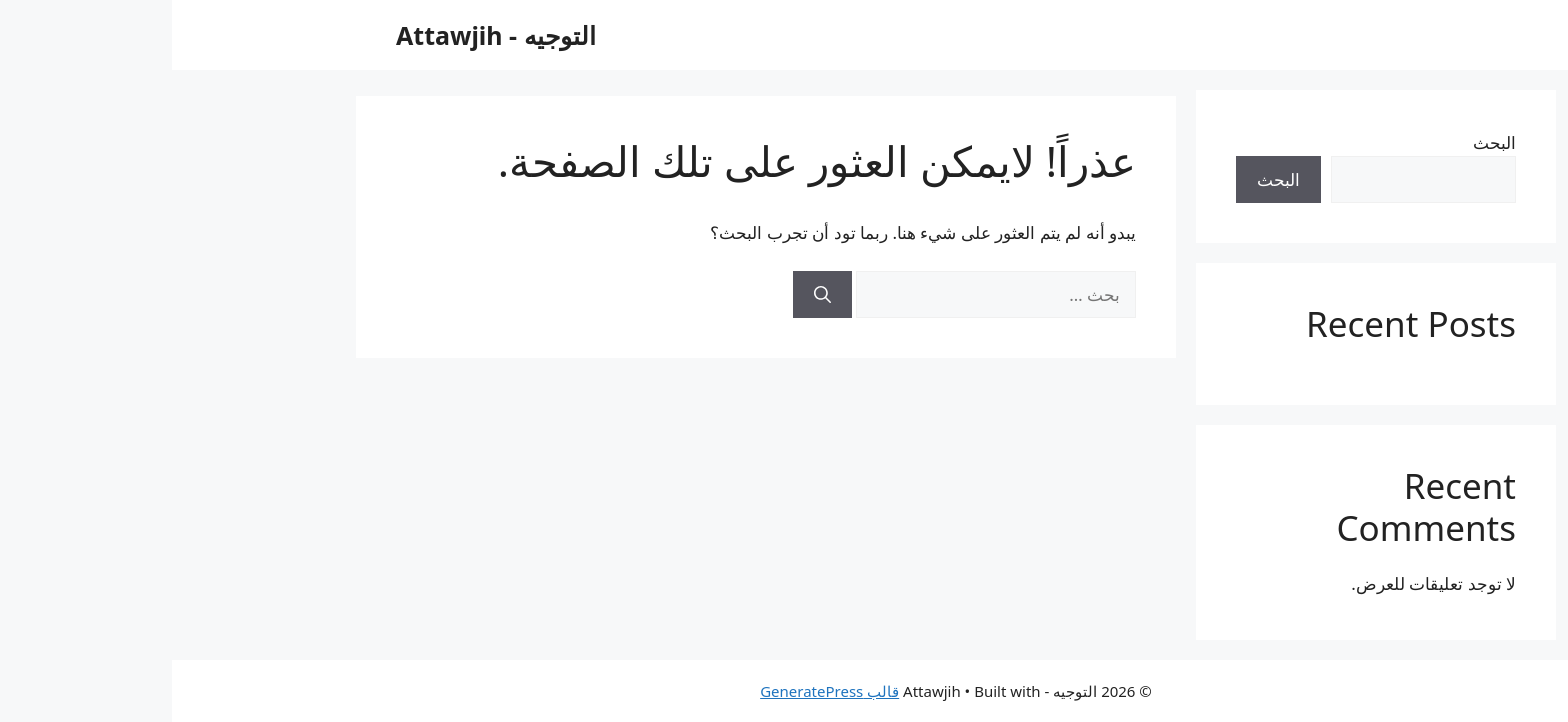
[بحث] (650, 295)
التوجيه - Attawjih (324, 35)
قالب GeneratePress (657, 691)
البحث (1322, 142)
